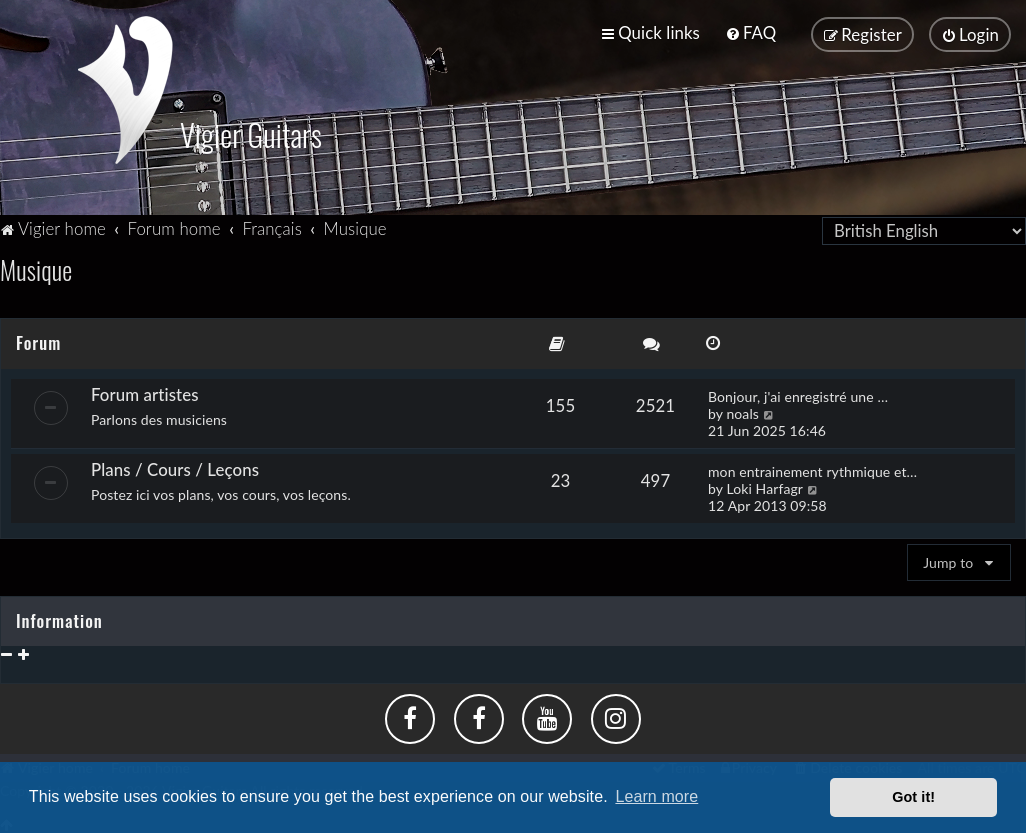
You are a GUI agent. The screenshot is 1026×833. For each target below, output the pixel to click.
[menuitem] (750, 32)
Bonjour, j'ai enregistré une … (798, 393)
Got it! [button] (913, 797)
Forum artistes (145, 391)
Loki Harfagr (764, 485)
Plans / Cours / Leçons (175, 466)
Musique (36, 267)
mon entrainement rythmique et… (812, 468)
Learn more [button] (656, 796)
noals (742, 410)
